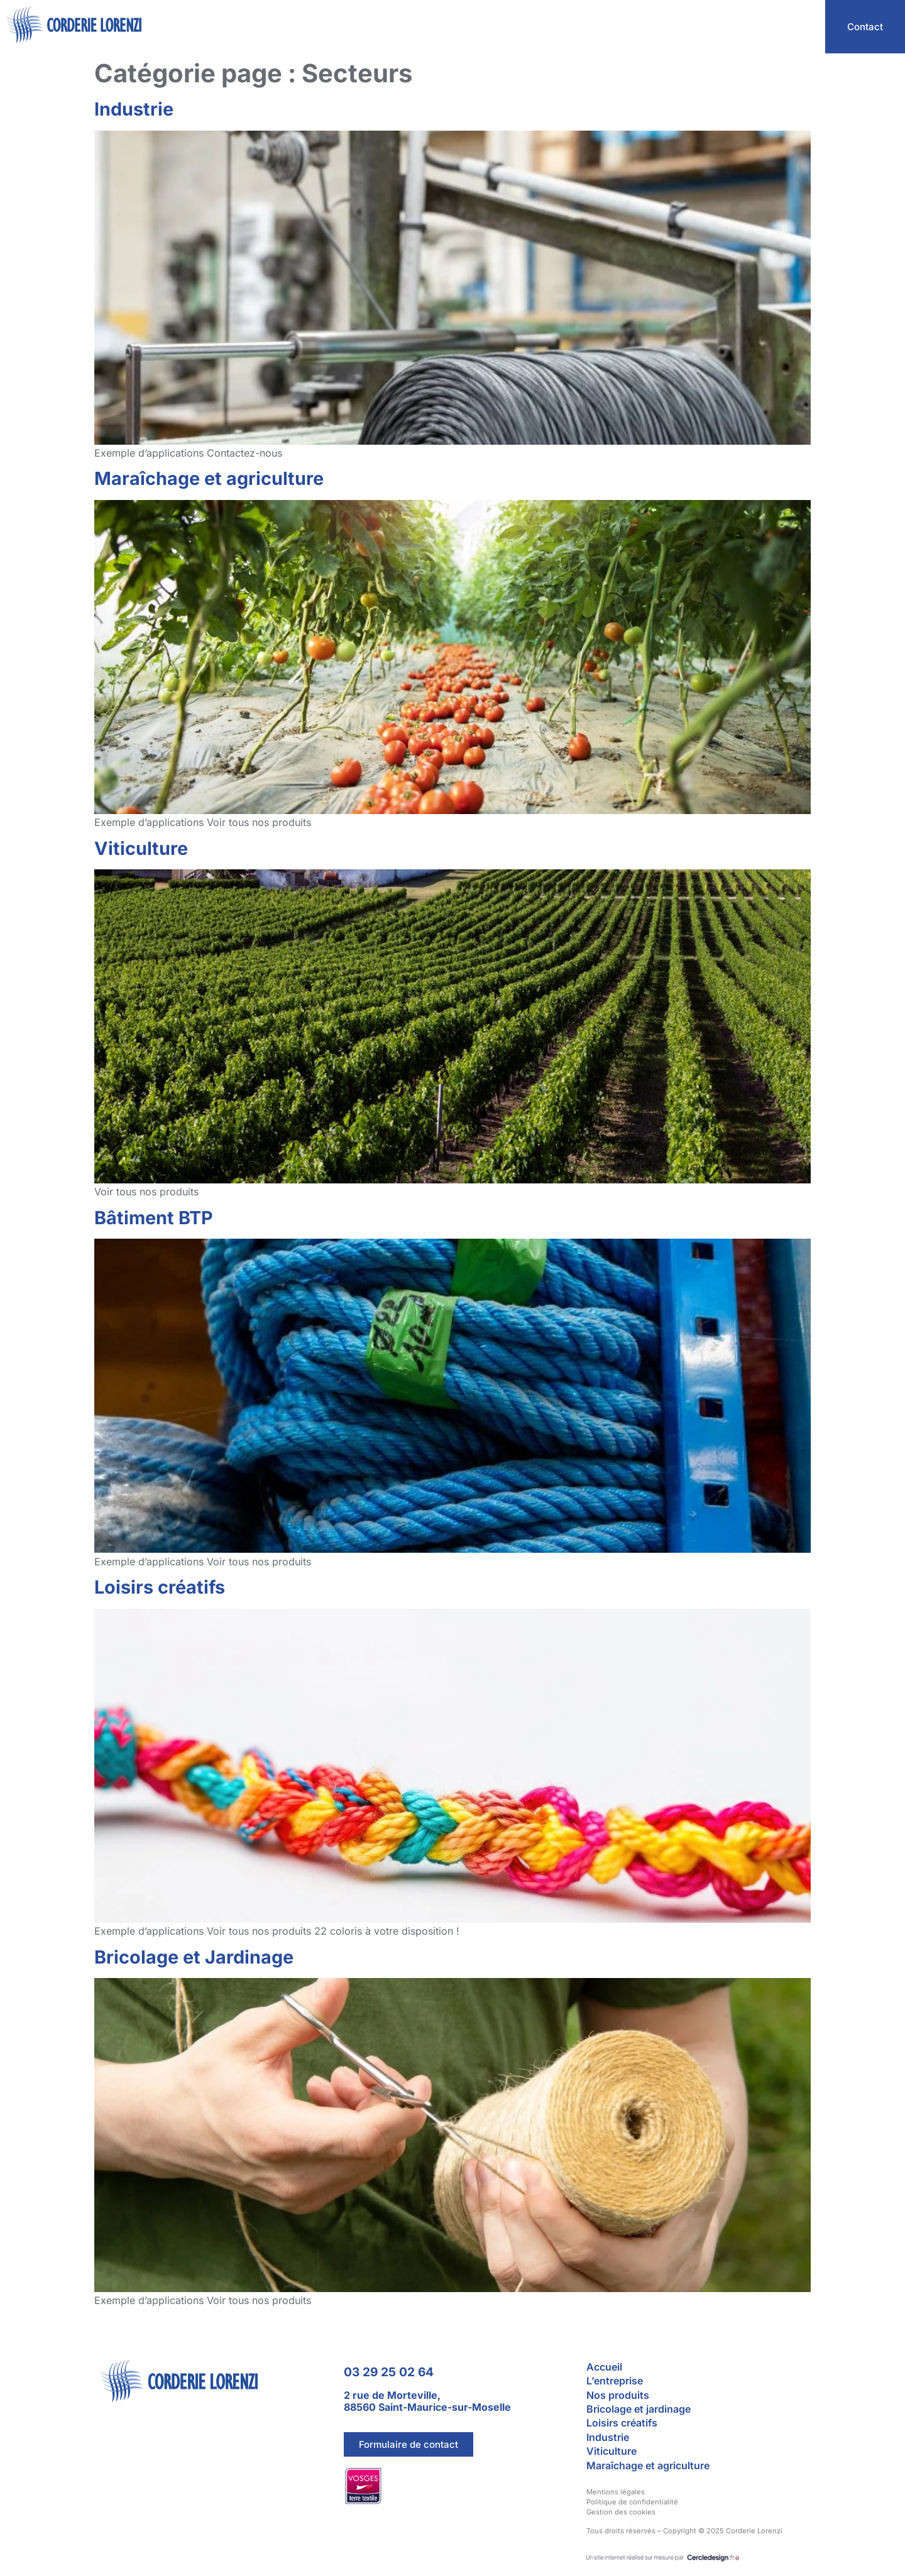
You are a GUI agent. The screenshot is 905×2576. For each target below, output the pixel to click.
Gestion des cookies (620, 2512)
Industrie (133, 109)
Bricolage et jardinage (638, 2409)
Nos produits (769, 27)
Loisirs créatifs (159, 1587)
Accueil (530, 27)
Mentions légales (615, 2491)
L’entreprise (600, 27)
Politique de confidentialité (632, 2501)
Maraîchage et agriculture (209, 478)
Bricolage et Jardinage (193, 1957)
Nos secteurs (683, 27)
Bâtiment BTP (153, 1218)
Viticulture (141, 848)
